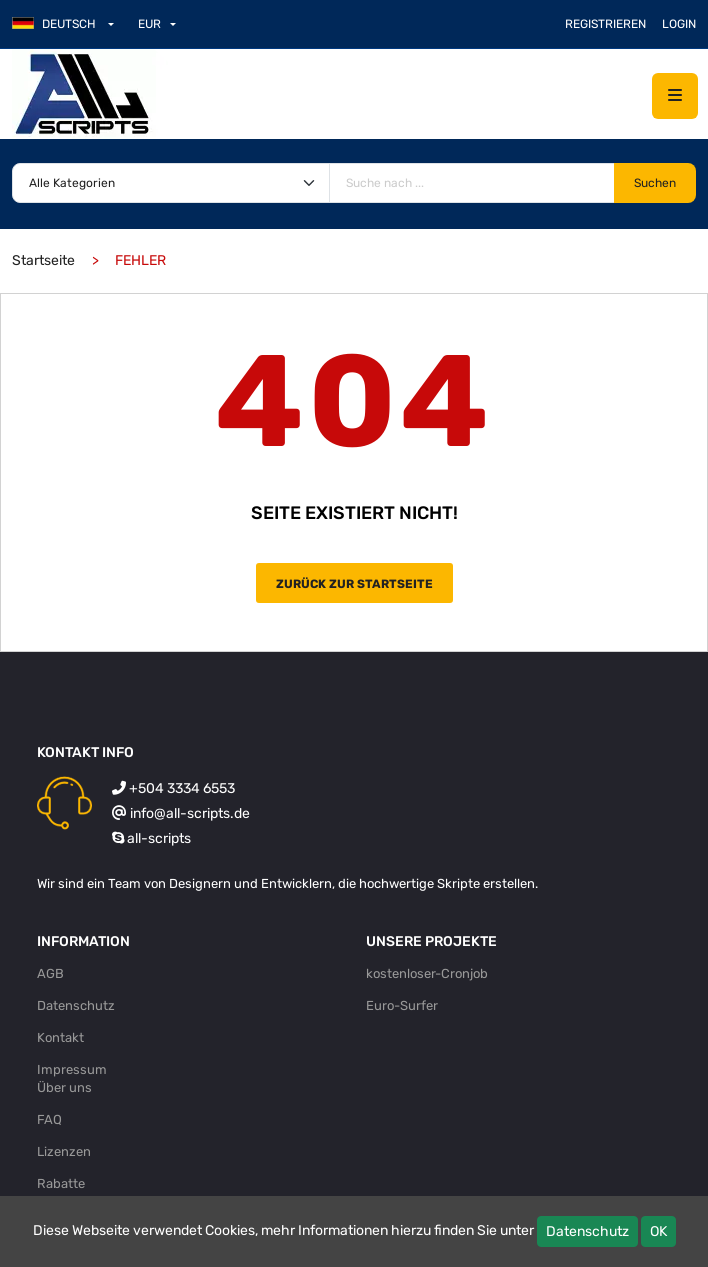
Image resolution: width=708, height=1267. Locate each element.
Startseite (43, 260)
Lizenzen (64, 1151)
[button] (71, 24)
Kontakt (60, 1037)
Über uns (64, 1087)
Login (679, 24)
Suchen (655, 183)
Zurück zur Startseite (354, 584)
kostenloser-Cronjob (427, 973)
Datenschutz (587, 1231)
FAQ (49, 1119)
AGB (50, 973)
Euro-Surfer (402, 1005)
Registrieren (605, 24)
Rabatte (61, 1183)
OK (658, 1231)
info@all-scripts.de (190, 813)
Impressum (72, 1069)
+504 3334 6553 (182, 788)
